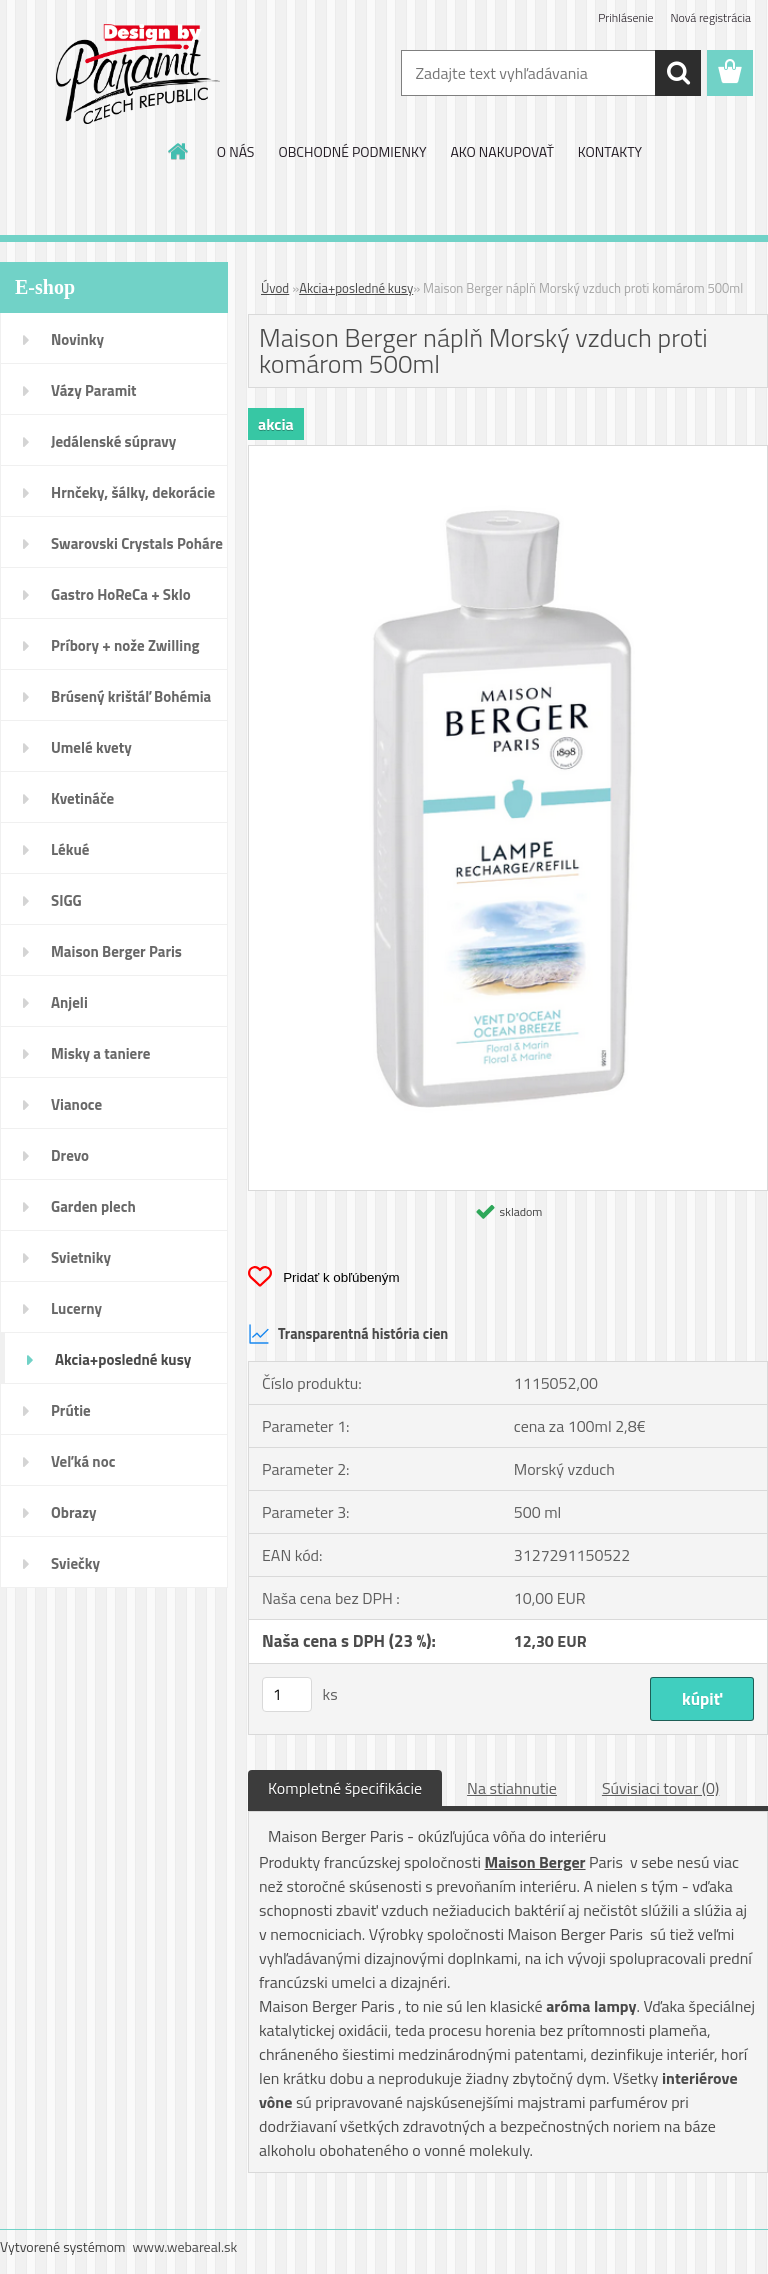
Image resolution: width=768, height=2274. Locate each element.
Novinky (77, 339)
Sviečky (75, 1563)
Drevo (70, 1155)
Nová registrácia (710, 17)
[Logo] (137, 74)
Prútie (71, 1410)
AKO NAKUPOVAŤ (501, 151)
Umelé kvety (91, 747)
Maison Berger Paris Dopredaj (116, 958)
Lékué (70, 849)
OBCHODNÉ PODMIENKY (352, 151)
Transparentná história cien (348, 1334)
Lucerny (76, 1308)
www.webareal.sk (185, 2246)
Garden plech (93, 1206)
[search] (678, 73)
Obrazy (74, 1512)
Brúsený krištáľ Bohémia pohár (131, 703)
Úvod (275, 288)
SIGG (66, 900)
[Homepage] (179, 151)
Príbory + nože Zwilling (125, 645)
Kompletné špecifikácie (345, 1788)
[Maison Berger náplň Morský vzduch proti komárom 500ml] (508, 454)
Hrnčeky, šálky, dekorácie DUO (133, 499)
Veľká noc (83, 1461)
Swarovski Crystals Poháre (137, 543)
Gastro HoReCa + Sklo (121, 594)
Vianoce (76, 1104)
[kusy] (287, 1694)
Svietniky (81, 1257)
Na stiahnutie (512, 1788)
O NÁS (236, 151)
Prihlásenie (625, 17)
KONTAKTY (610, 151)
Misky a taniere (100, 1053)
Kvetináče (82, 798)
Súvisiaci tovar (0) (660, 1788)
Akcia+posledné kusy (123, 1359)
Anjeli (69, 1002)
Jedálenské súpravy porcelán (113, 448)
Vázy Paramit (94, 390)
